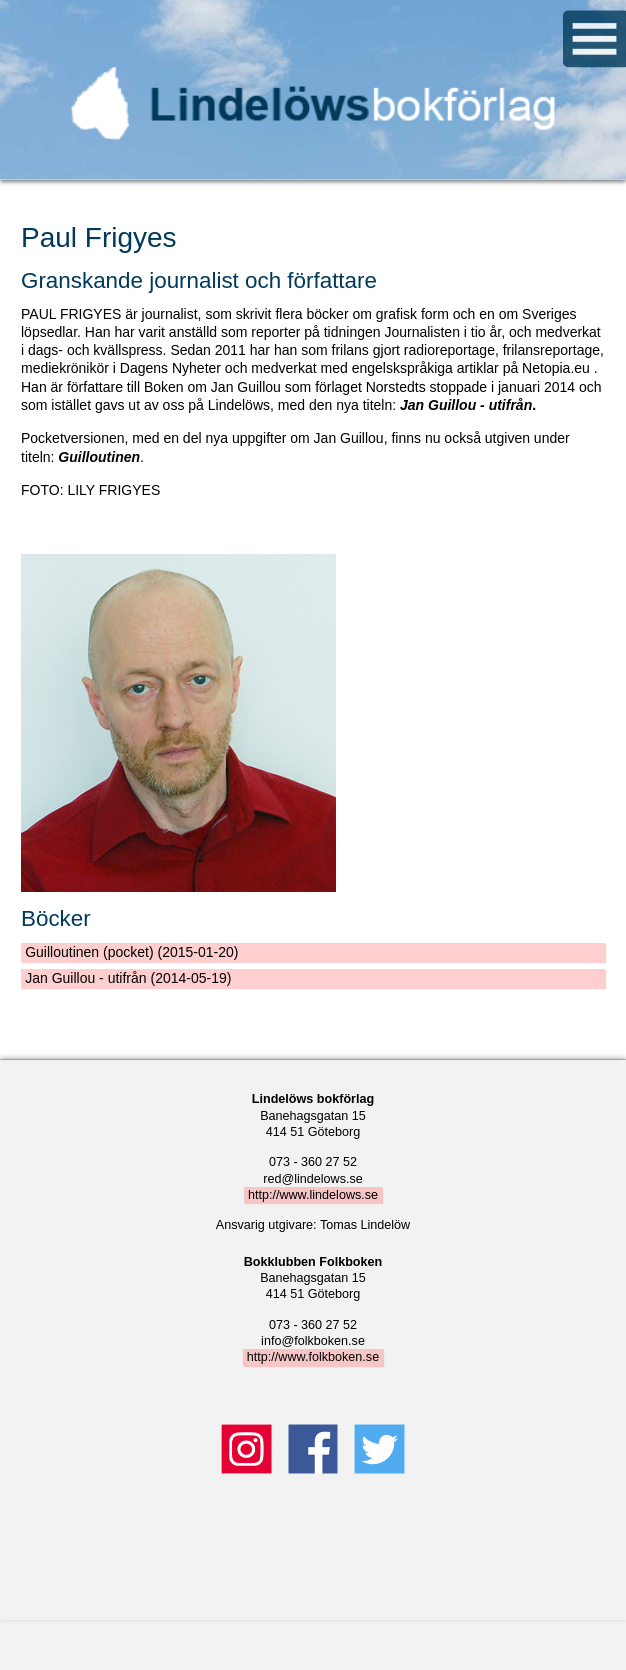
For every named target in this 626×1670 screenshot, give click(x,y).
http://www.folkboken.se (313, 1357)
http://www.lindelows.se (313, 1195)
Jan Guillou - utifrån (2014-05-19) (128, 978)
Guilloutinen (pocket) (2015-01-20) (131, 952)
